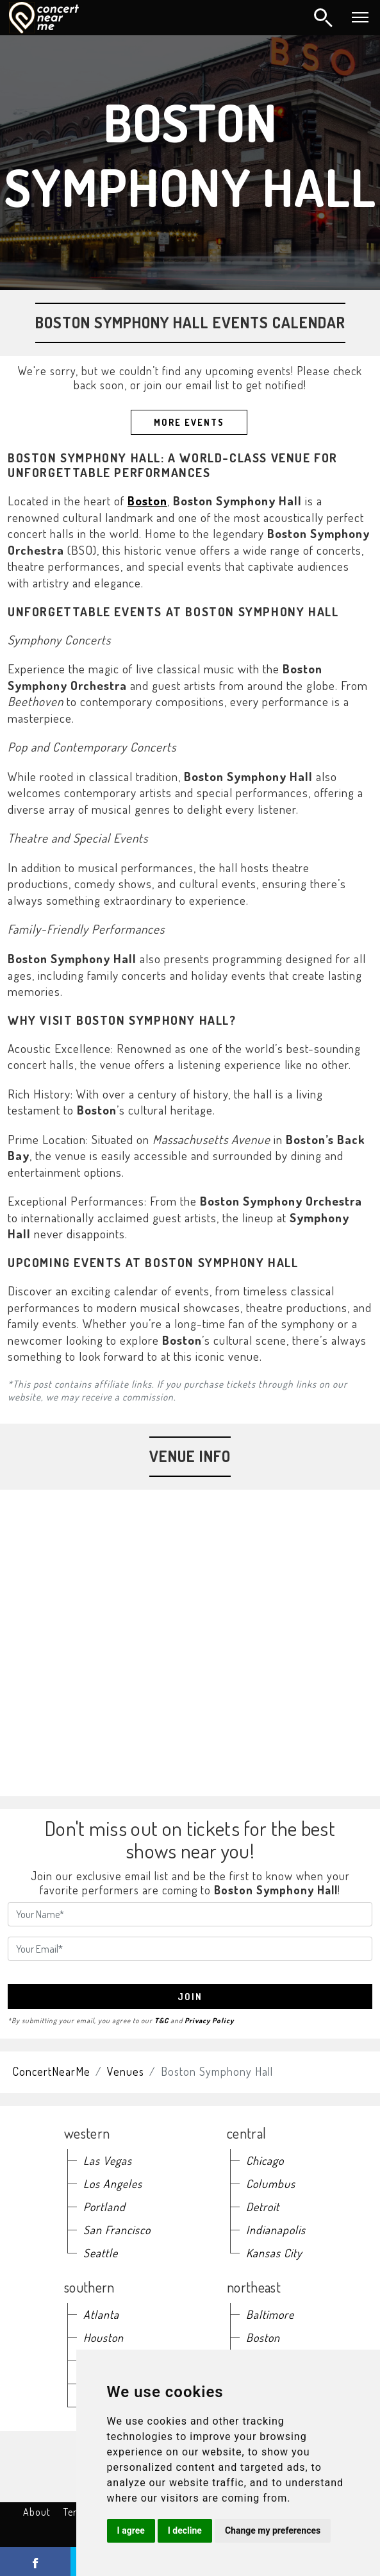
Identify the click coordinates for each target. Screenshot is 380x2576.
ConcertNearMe (51, 2071)
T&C (161, 2020)
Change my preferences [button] (272, 2530)
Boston (147, 500)
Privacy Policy (209, 2020)
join (190, 1996)
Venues (125, 2071)
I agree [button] (131, 2530)
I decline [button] (185, 2530)
